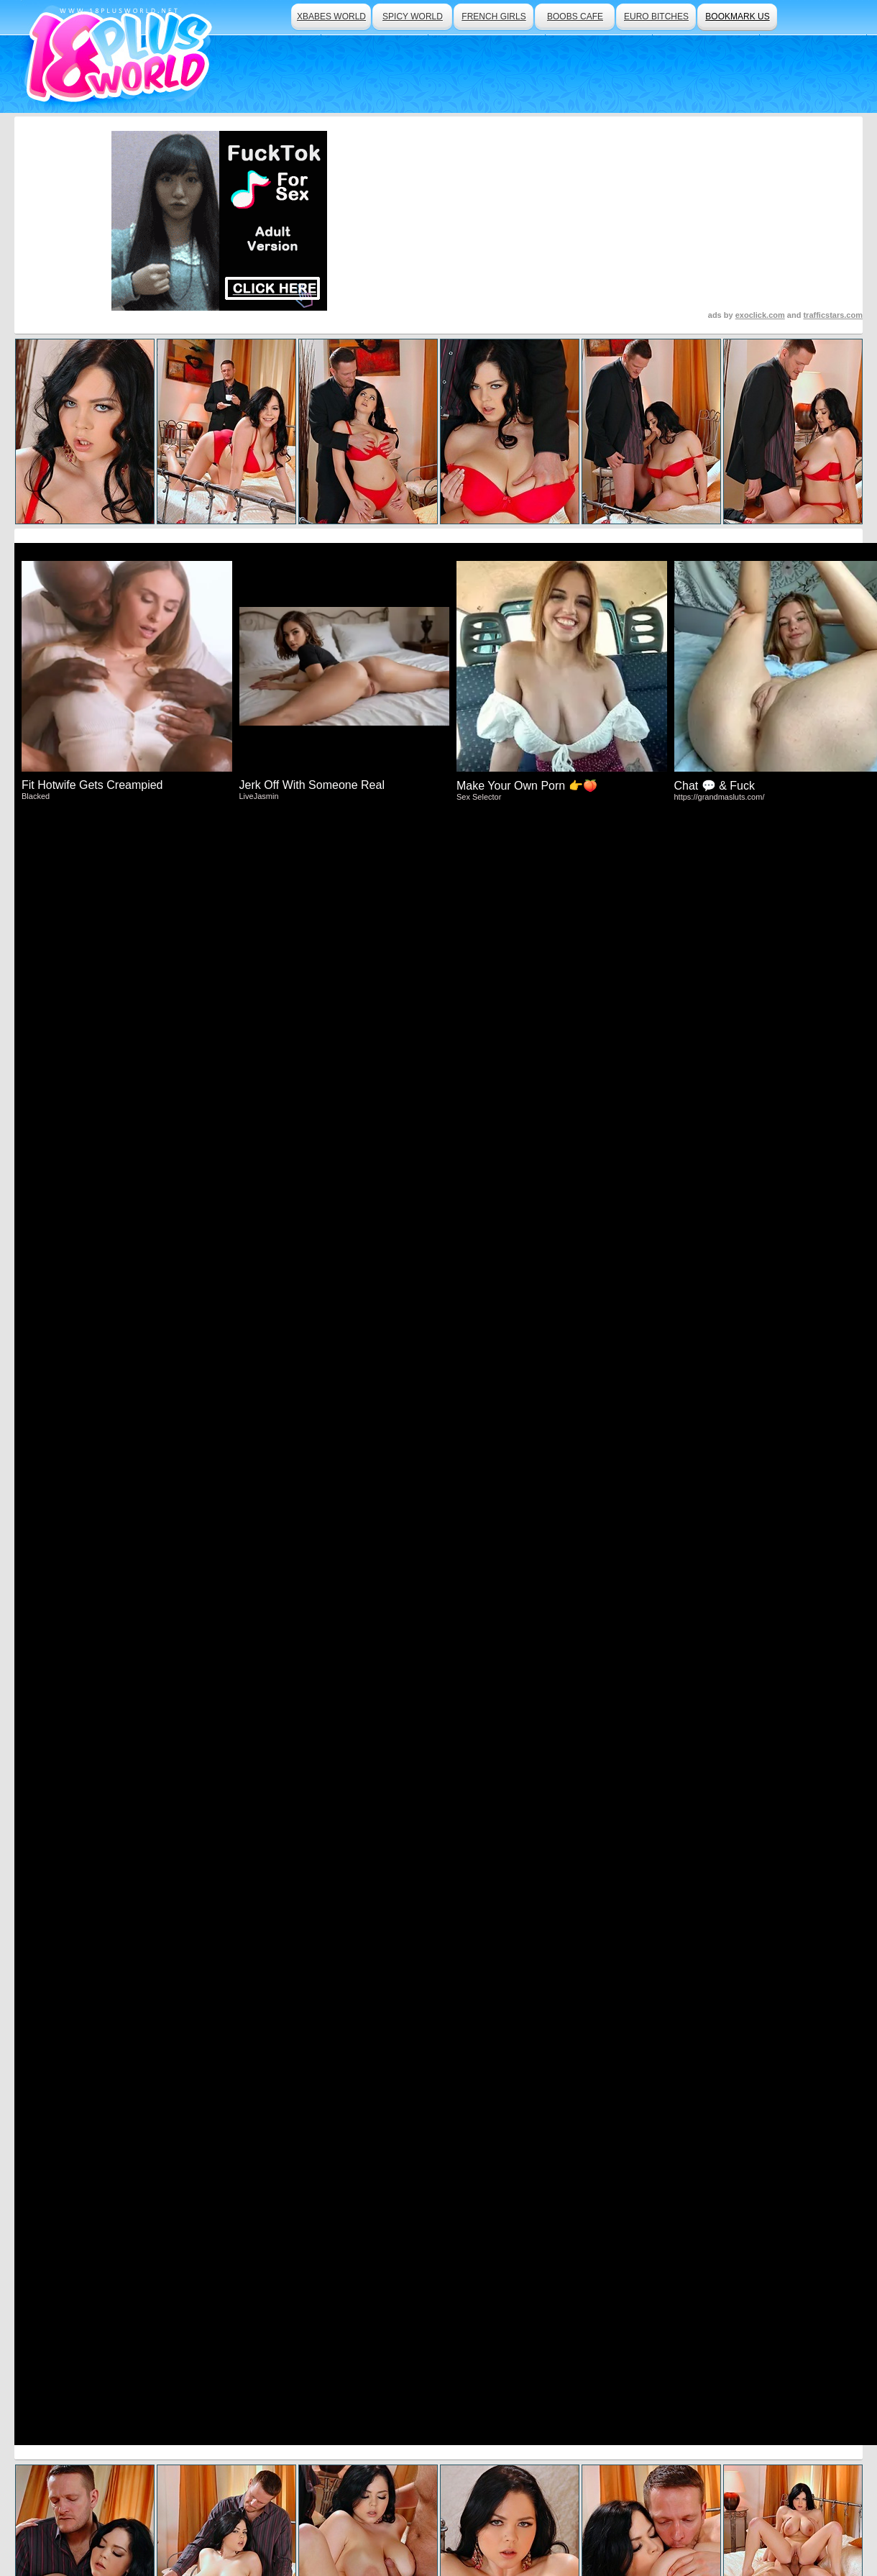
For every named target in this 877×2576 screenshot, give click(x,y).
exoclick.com (760, 315)
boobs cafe (575, 17)
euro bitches (656, 17)
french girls (493, 17)
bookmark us (737, 17)
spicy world (412, 17)
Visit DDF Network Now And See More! (438, 1426)
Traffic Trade (342, 2526)
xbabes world (331, 17)
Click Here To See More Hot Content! (438, 1076)
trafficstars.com (833, 315)
